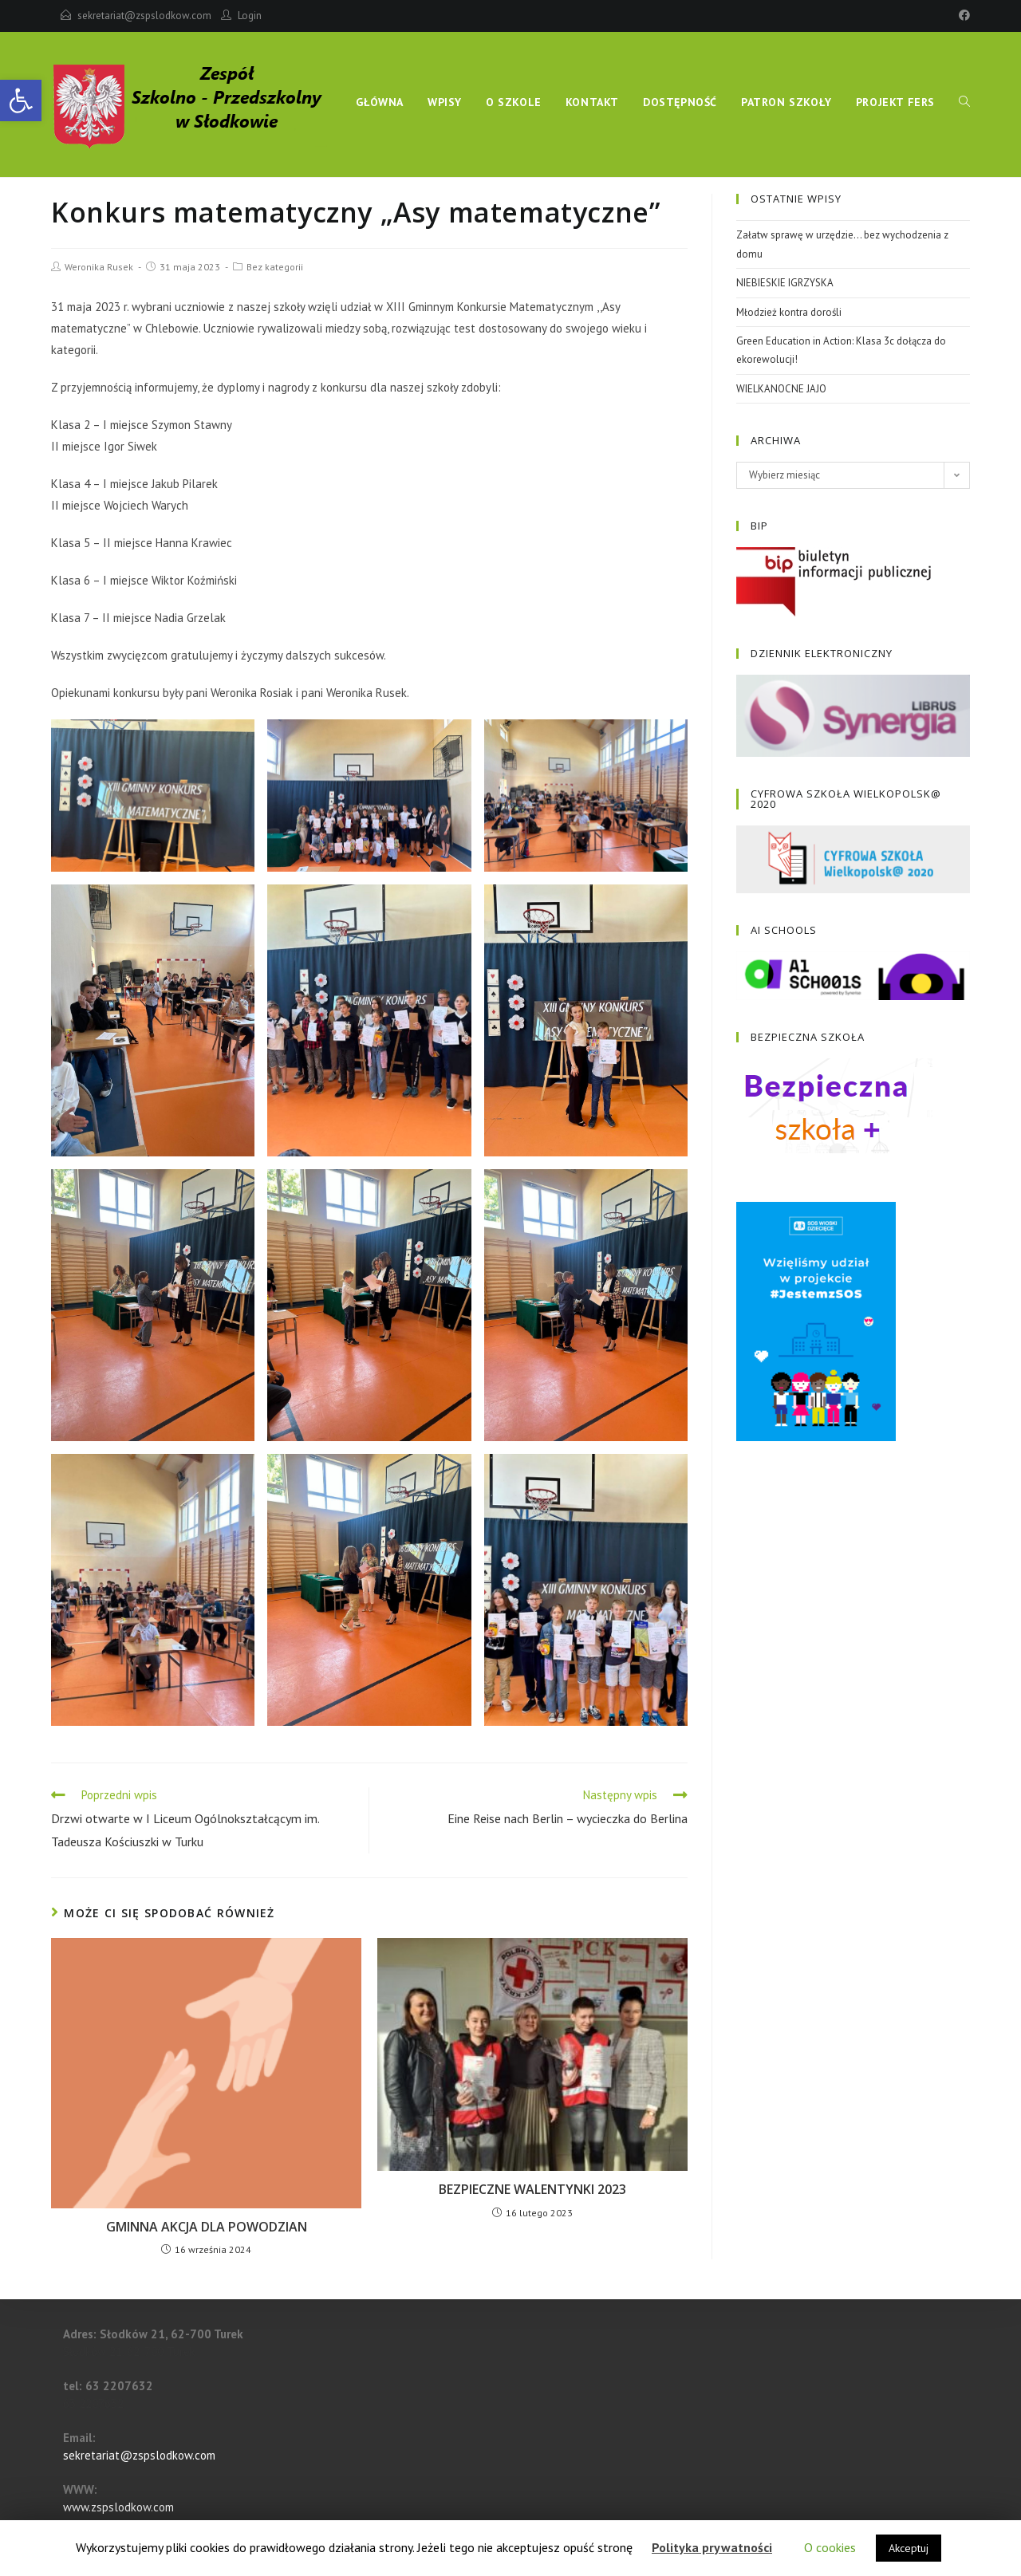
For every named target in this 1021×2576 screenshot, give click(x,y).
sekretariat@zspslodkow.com (144, 15)
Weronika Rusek (99, 267)
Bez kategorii (274, 267)
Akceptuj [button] (908, 2548)
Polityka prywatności (712, 2547)
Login (250, 15)
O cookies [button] (830, 2547)
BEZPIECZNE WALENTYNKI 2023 (532, 2189)
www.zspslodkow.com (118, 2507)
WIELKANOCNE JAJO (781, 389)
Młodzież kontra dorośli (789, 312)
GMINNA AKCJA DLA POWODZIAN (206, 2226)
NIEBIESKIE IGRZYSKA (785, 283)
